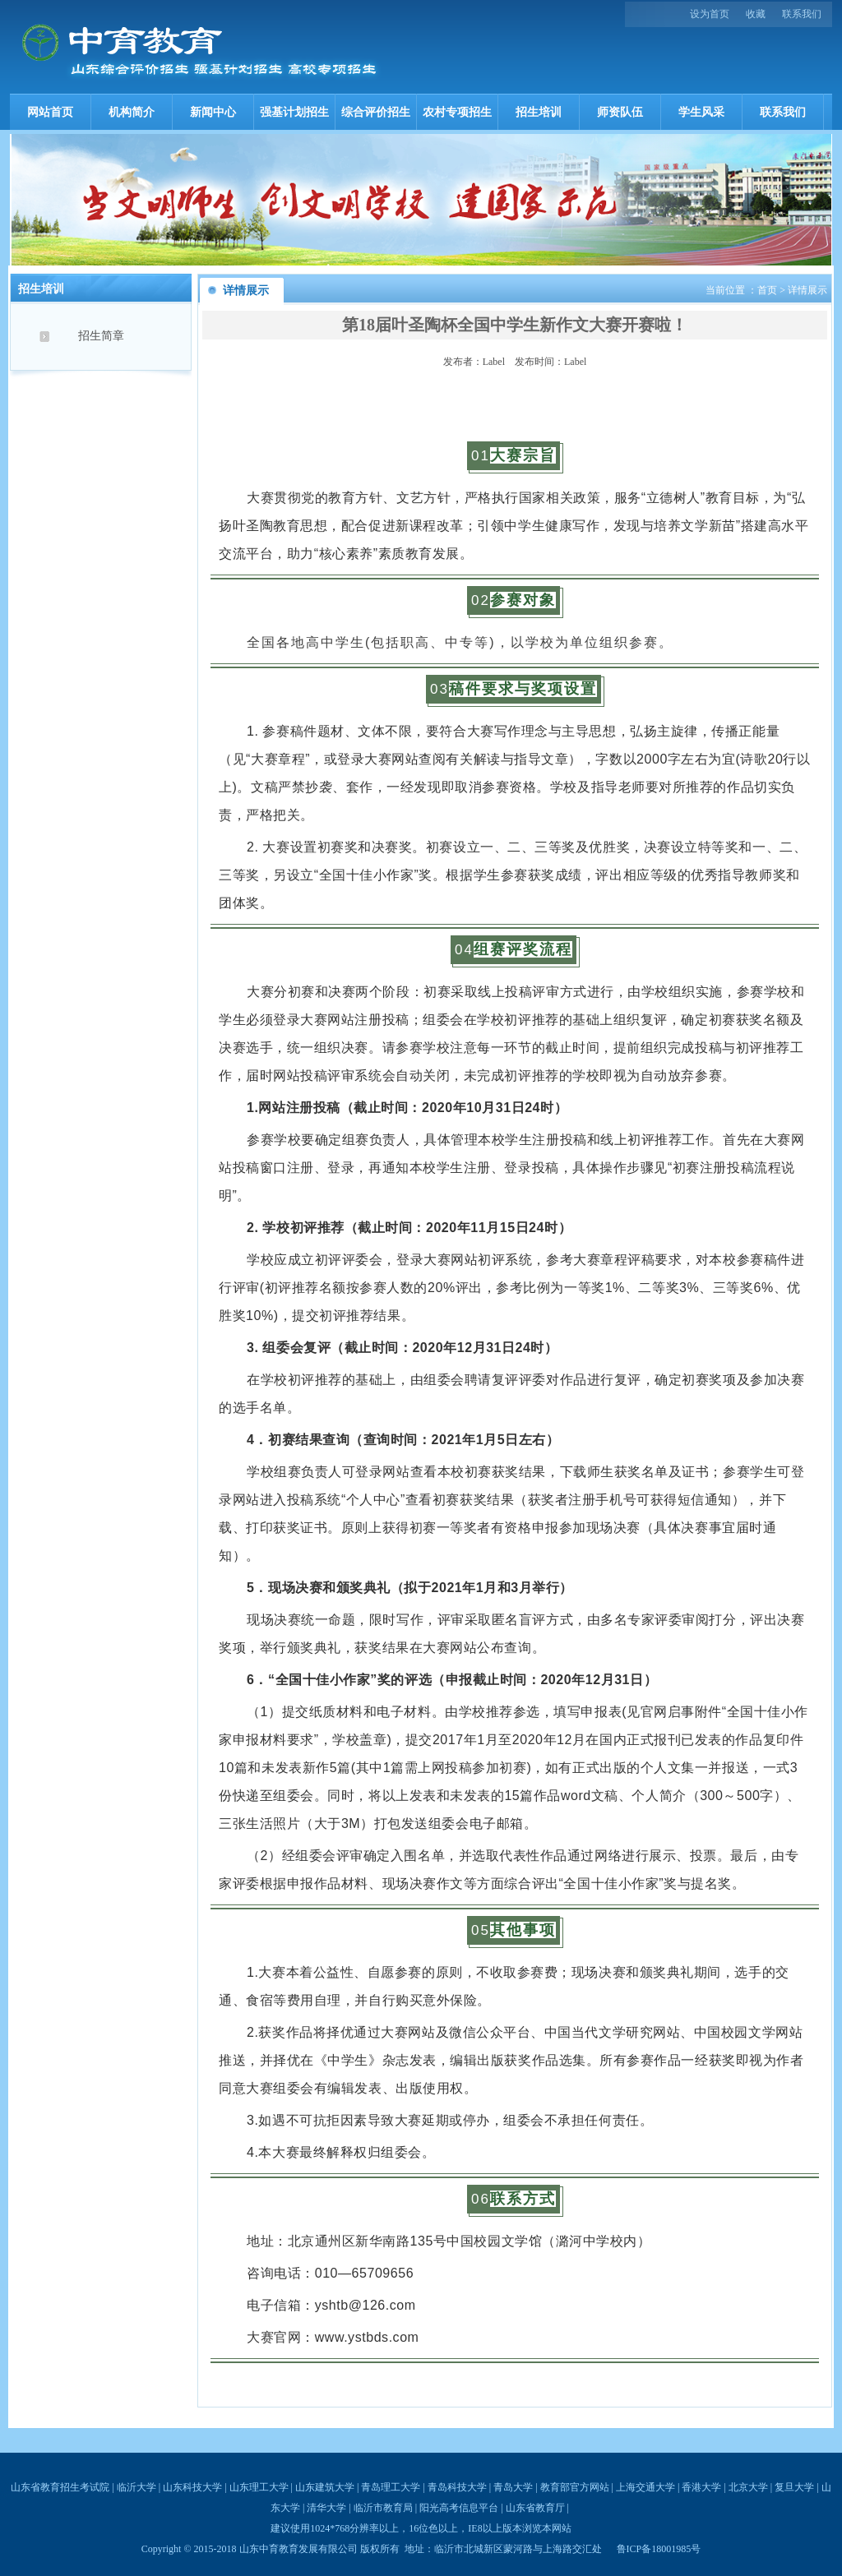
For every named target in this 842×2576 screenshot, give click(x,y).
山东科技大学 (192, 2487)
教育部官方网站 (574, 2487)
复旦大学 (794, 2487)
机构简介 (132, 111)
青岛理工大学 (390, 2487)
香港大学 (701, 2487)
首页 (767, 290)
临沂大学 (136, 2487)
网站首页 (50, 111)
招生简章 (101, 336)
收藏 (756, 14)
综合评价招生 (375, 111)
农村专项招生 (457, 111)
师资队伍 (620, 111)
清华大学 (326, 2508)
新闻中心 (213, 111)
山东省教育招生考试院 (60, 2487)
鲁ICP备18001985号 (659, 2549)
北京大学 (748, 2487)
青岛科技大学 (457, 2487)
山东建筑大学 (324, 2487)
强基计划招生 (294, 111)
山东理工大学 (259, 2487)
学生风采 (701, 111)
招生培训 (539, 111)
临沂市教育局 (383, 2508)
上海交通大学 (645, 2487)
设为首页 (709, 14)
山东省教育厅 (535, 2508)
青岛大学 (513, 2487)
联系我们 (801, 14)
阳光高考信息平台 (458, 2508)
